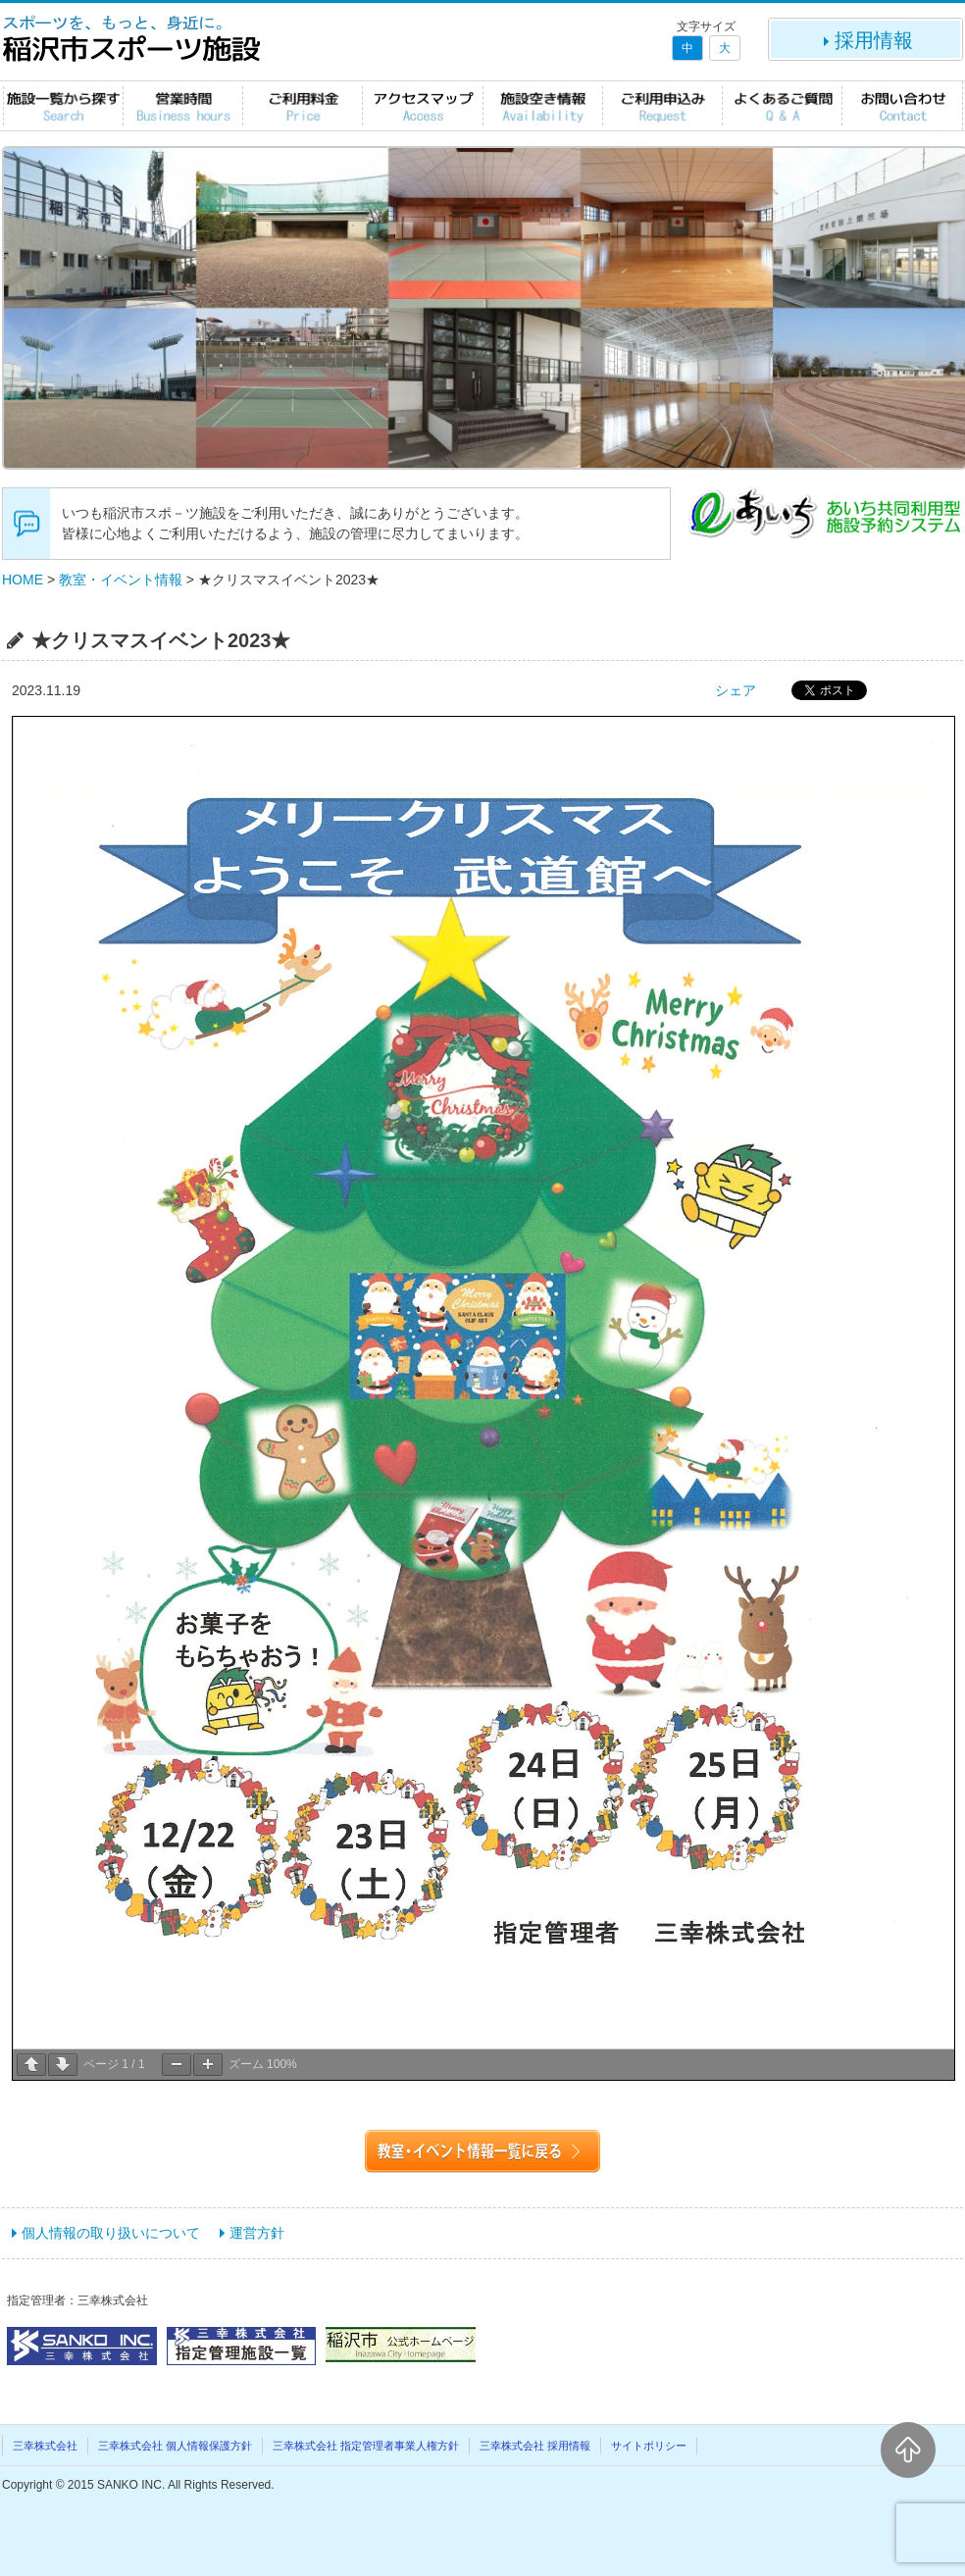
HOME (22, 579)
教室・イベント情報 (120, 579)
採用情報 (866, 40)
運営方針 (256, 2233)
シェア (735, 690)
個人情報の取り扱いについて (111, 2233)
